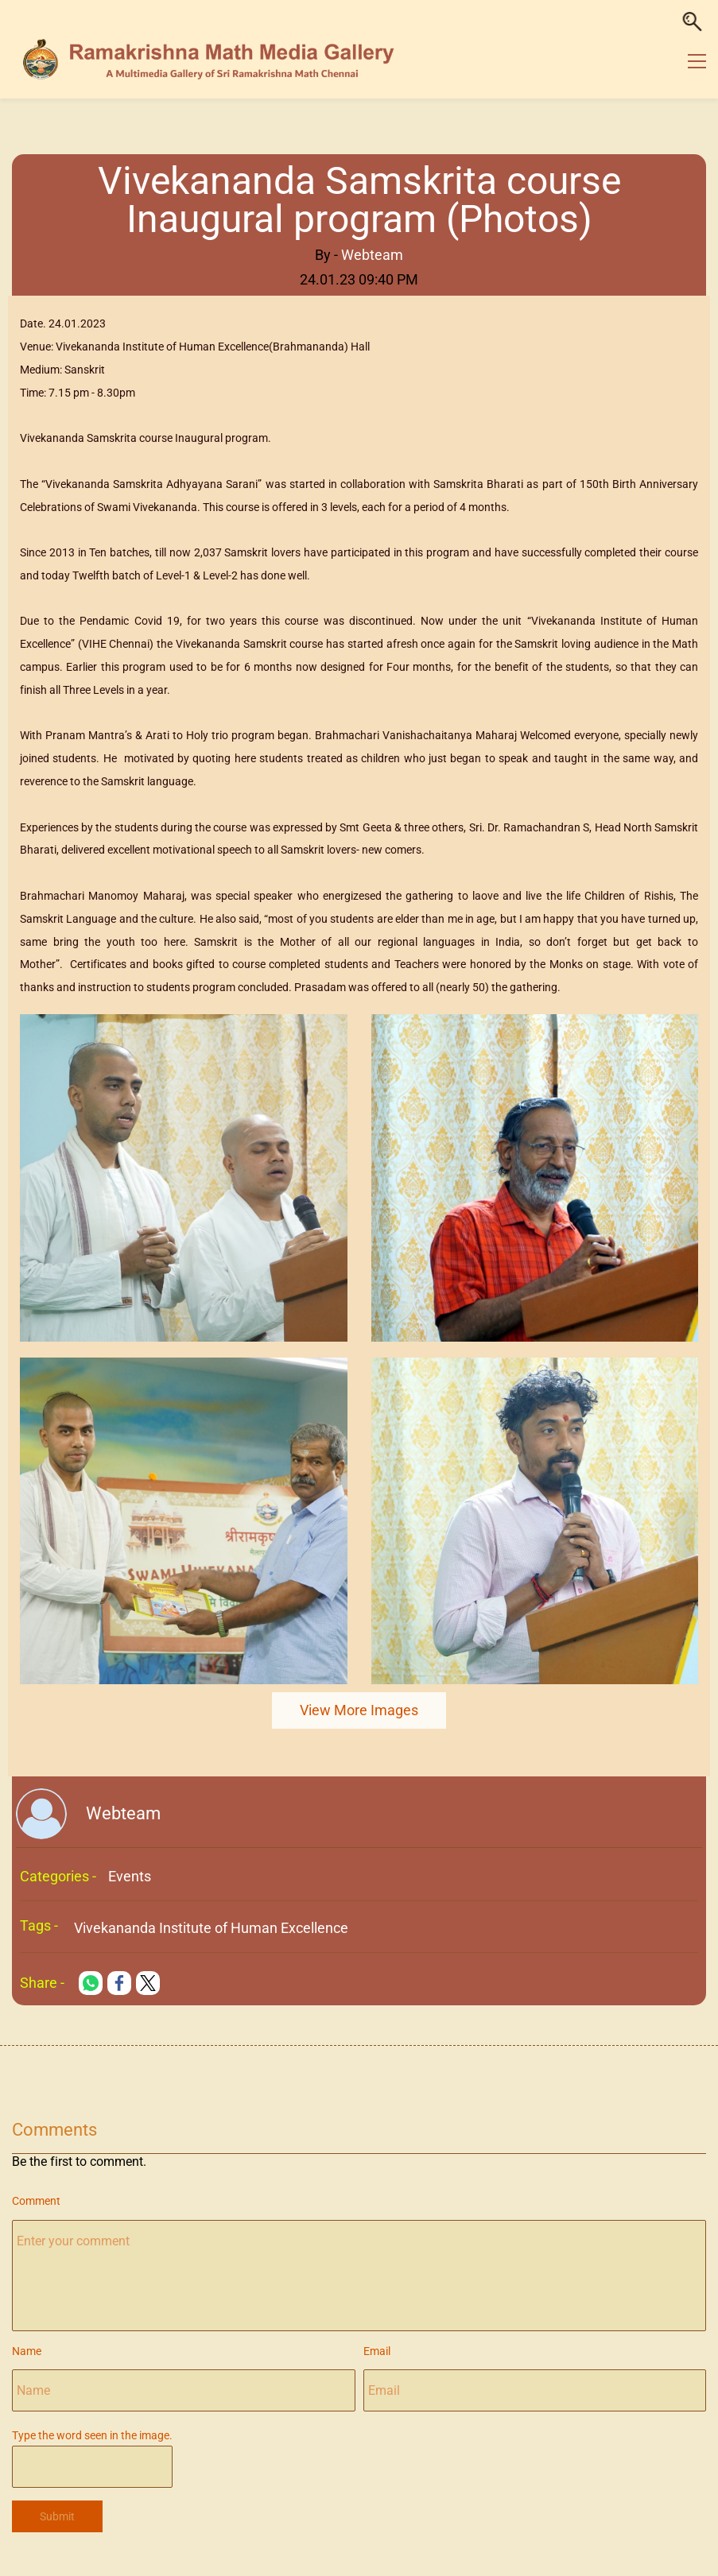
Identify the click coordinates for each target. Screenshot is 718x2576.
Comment (36, 2200)
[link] (183, 1025)
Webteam (372, 254)
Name (26, 2351)
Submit (57, 2516)
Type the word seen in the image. (92, 2435)
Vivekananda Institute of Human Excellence (211, 1927)
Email (376, 2351)
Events (129, 1876)
